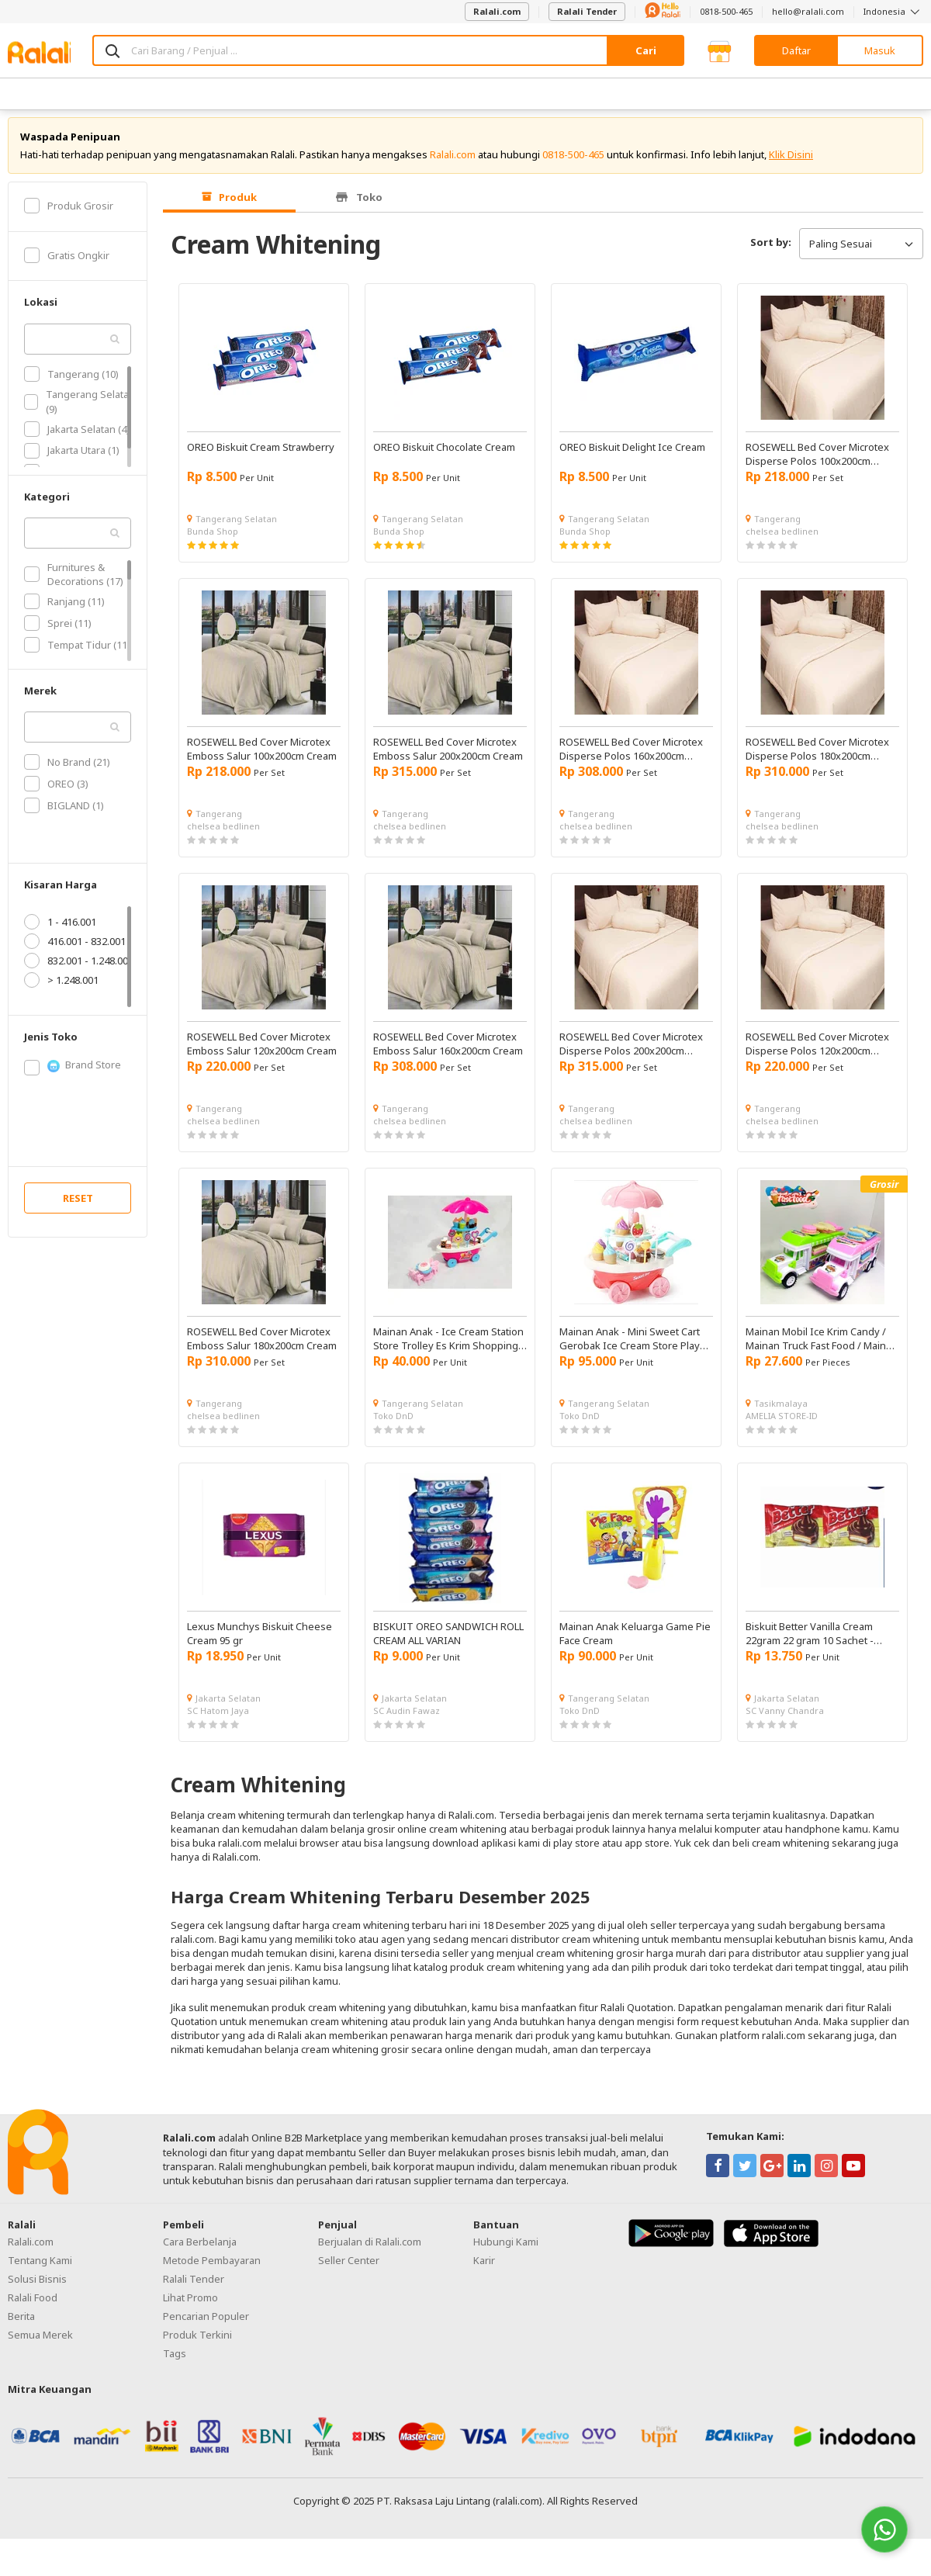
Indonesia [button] (893, 11)
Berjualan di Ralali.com (369, 2251)
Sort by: (770, 251)
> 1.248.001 (61, 988)
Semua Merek (40, 2344)
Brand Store (72, 1074)
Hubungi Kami (505, 2251)
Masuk (879, 50)
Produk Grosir (68, 214)
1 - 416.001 (60, 930)
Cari (645, 50)
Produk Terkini (197, 2344)
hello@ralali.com (808, 11)
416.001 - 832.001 (75, 949)
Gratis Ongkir (66, 264)
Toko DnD (393, 1424)
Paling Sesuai (861, 252)
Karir (484, 2270)
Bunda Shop (212, 539)
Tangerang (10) (71, 382)
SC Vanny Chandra (785, 1719)
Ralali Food (32, 2307)
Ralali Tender (587, 11)
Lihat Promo (190, 2307)
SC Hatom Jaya (218, 1719)
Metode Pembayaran (212, 2270)
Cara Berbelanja (200, 2251)
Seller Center (348, 2270)
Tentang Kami (40, 2270)
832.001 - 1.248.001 (78, 969)
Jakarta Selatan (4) (77, 437)
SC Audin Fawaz (406, 1719)
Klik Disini (791, 163)
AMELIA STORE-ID (782, 1424)
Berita (21, 2325)
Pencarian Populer (206, 2325)
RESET (78, 1207)
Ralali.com (497, 11)
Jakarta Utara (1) (71, 459)
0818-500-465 (726, 11)
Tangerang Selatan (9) (79, 410)
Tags (174, 2363)
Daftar (796, 50)
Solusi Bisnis (37, 2288)
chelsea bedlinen (782, 539)
